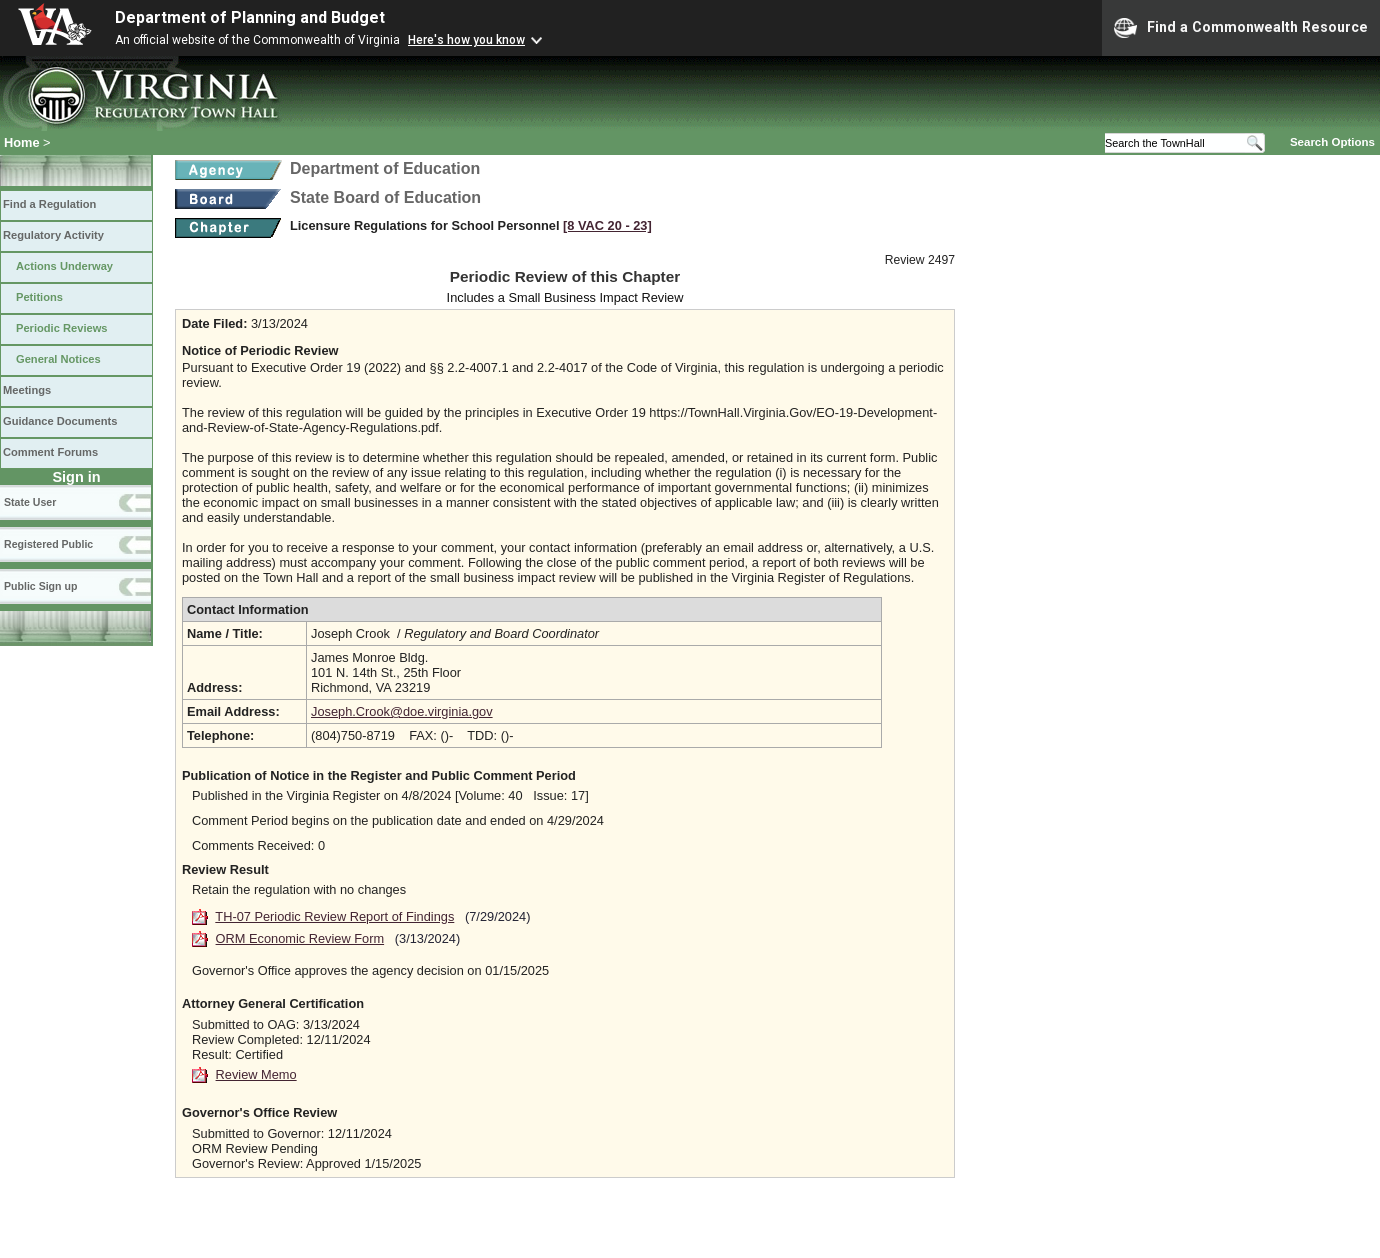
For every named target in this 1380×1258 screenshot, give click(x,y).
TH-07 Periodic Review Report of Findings (334, 916)
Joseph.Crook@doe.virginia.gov (402, 711)
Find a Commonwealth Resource (1241, 28)
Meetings (27, 390)
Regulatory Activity (53, 235)
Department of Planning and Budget (250, 17)
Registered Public (48, 544)
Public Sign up (40, 586)
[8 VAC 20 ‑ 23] (607, 225)
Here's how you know (466, 40)
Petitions (39, 297)
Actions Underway (64, 266)
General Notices (58, 359)
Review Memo (256, 1074)
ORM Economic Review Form (300, 938)
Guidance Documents (60, 421)
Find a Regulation (49, 204)
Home (22, 142)
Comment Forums (50, 452)
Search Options (1332, 142)
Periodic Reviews (62, 328)
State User (30, 502)
